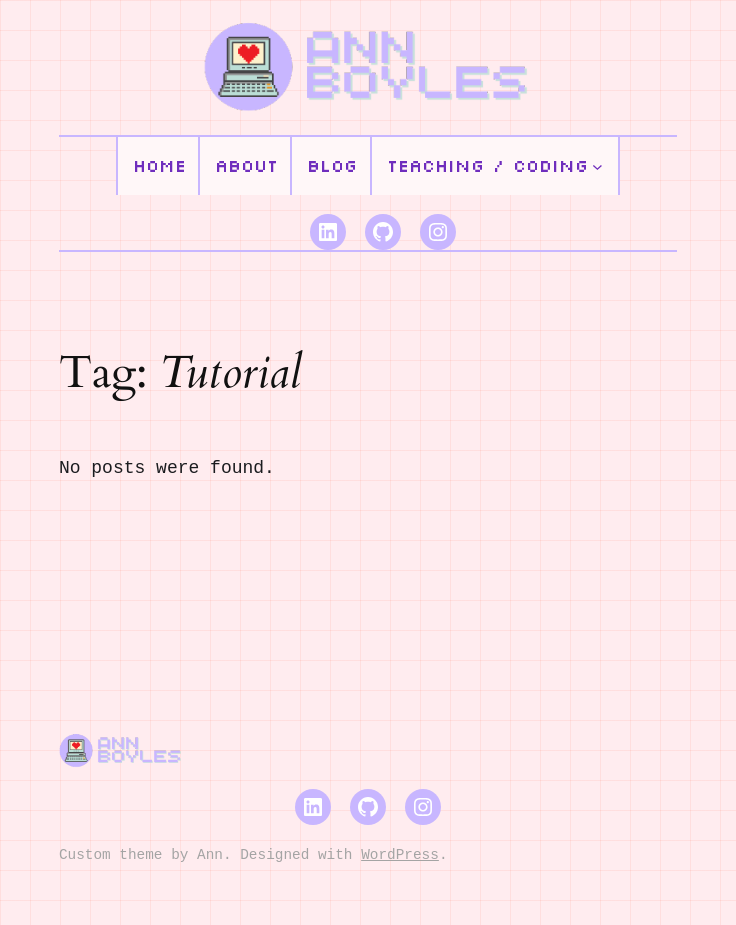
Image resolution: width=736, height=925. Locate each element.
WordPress (400, 854)
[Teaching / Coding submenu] (597, 166)
